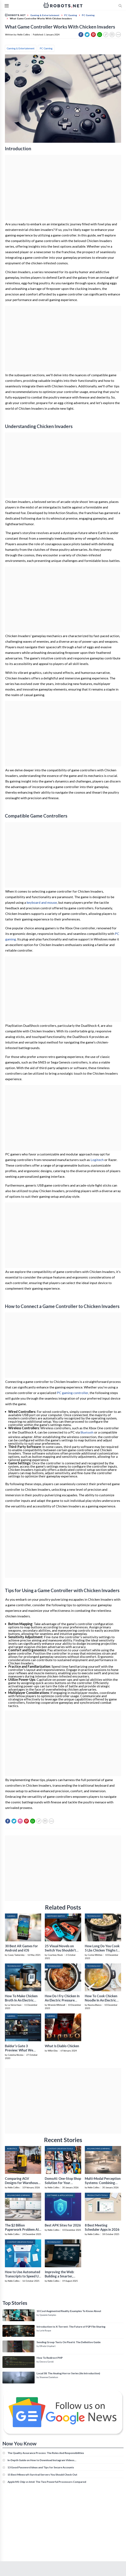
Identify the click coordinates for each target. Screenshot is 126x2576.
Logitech (97, 1160)
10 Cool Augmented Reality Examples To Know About (69, 2311)
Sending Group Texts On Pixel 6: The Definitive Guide (69, 2342)
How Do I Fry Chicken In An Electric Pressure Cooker (62, 2000)
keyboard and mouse (42, 902)
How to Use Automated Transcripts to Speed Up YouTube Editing (22, 2276)
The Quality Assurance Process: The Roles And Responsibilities (46, 2452)
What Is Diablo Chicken (62, 2046)
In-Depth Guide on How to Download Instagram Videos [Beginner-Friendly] (41, 2460)
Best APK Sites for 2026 (63, 2225)
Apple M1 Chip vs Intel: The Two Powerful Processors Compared (47, 2481)
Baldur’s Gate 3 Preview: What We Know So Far (19, 2050)
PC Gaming (46, 48)
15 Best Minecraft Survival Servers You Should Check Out (42, 2474)
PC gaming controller (72, 1393)
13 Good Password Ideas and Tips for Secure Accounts (41, 2467)
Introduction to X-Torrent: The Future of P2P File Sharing (71, 2326)
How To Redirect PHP (50, 2357)
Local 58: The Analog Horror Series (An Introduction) (68, 2373)
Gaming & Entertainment (20, 48)
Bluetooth (87, 1432)
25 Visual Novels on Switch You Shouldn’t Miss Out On (60, 1950)
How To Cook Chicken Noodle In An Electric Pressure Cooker (101, 2000)
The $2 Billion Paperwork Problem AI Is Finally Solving (22, 2229)
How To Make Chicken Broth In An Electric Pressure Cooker (21, 2000)
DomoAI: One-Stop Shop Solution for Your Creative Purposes (63, 2182)
